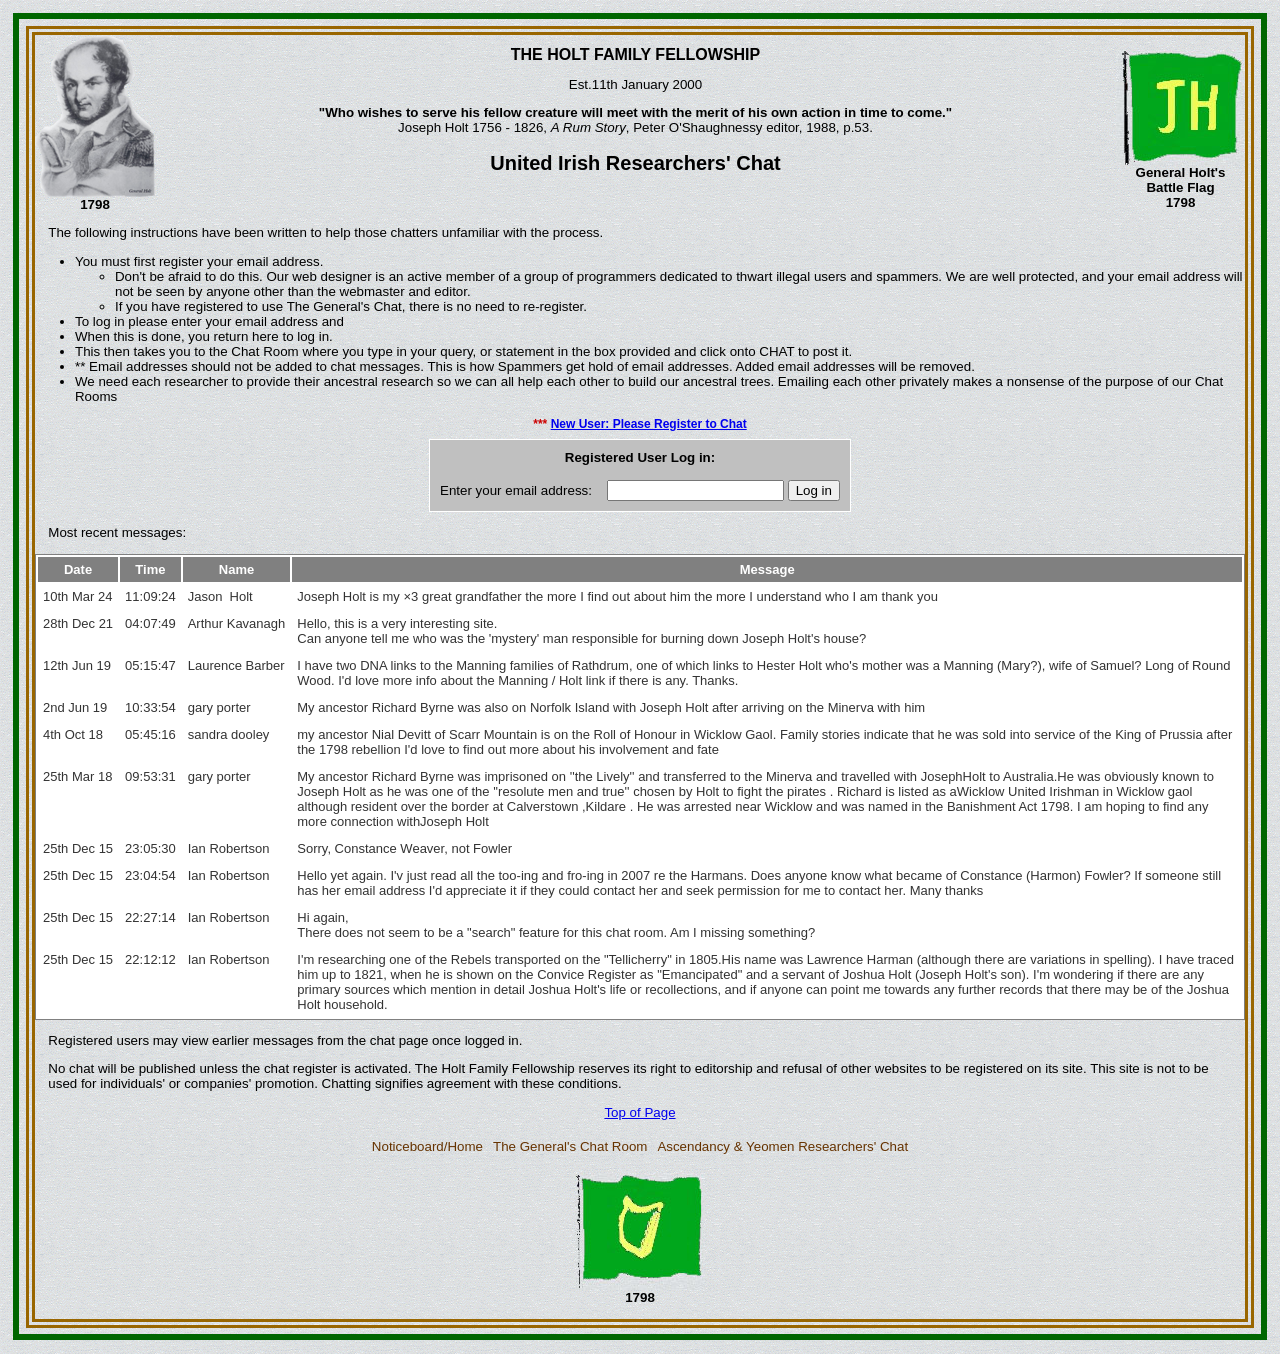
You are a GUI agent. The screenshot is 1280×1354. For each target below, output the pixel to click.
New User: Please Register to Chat (649, 424)
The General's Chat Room (570, 1146)
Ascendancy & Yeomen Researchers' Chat (782, 1146)
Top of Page (639, 1112)
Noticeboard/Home (427, 1146)
